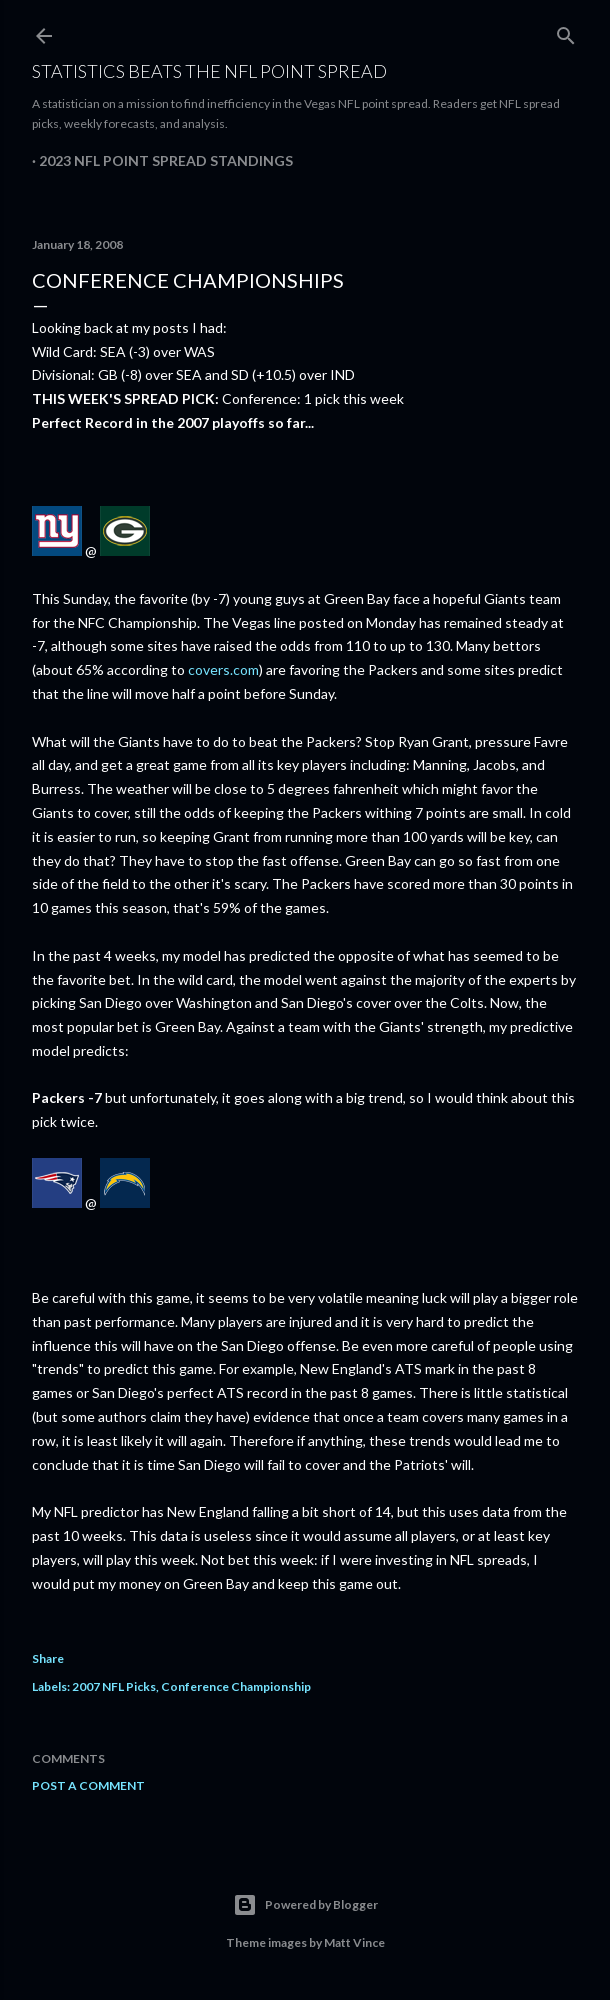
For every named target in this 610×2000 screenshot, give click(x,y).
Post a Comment (88, 1785)
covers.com (223, 669)
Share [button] (48, 1658)
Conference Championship (236, 1686)
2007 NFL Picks (114, 1686)
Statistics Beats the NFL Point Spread (209, 71)
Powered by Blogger (305, 1905)
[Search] (566, 31)
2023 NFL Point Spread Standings (166, 160)
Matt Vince (354, 1942)
